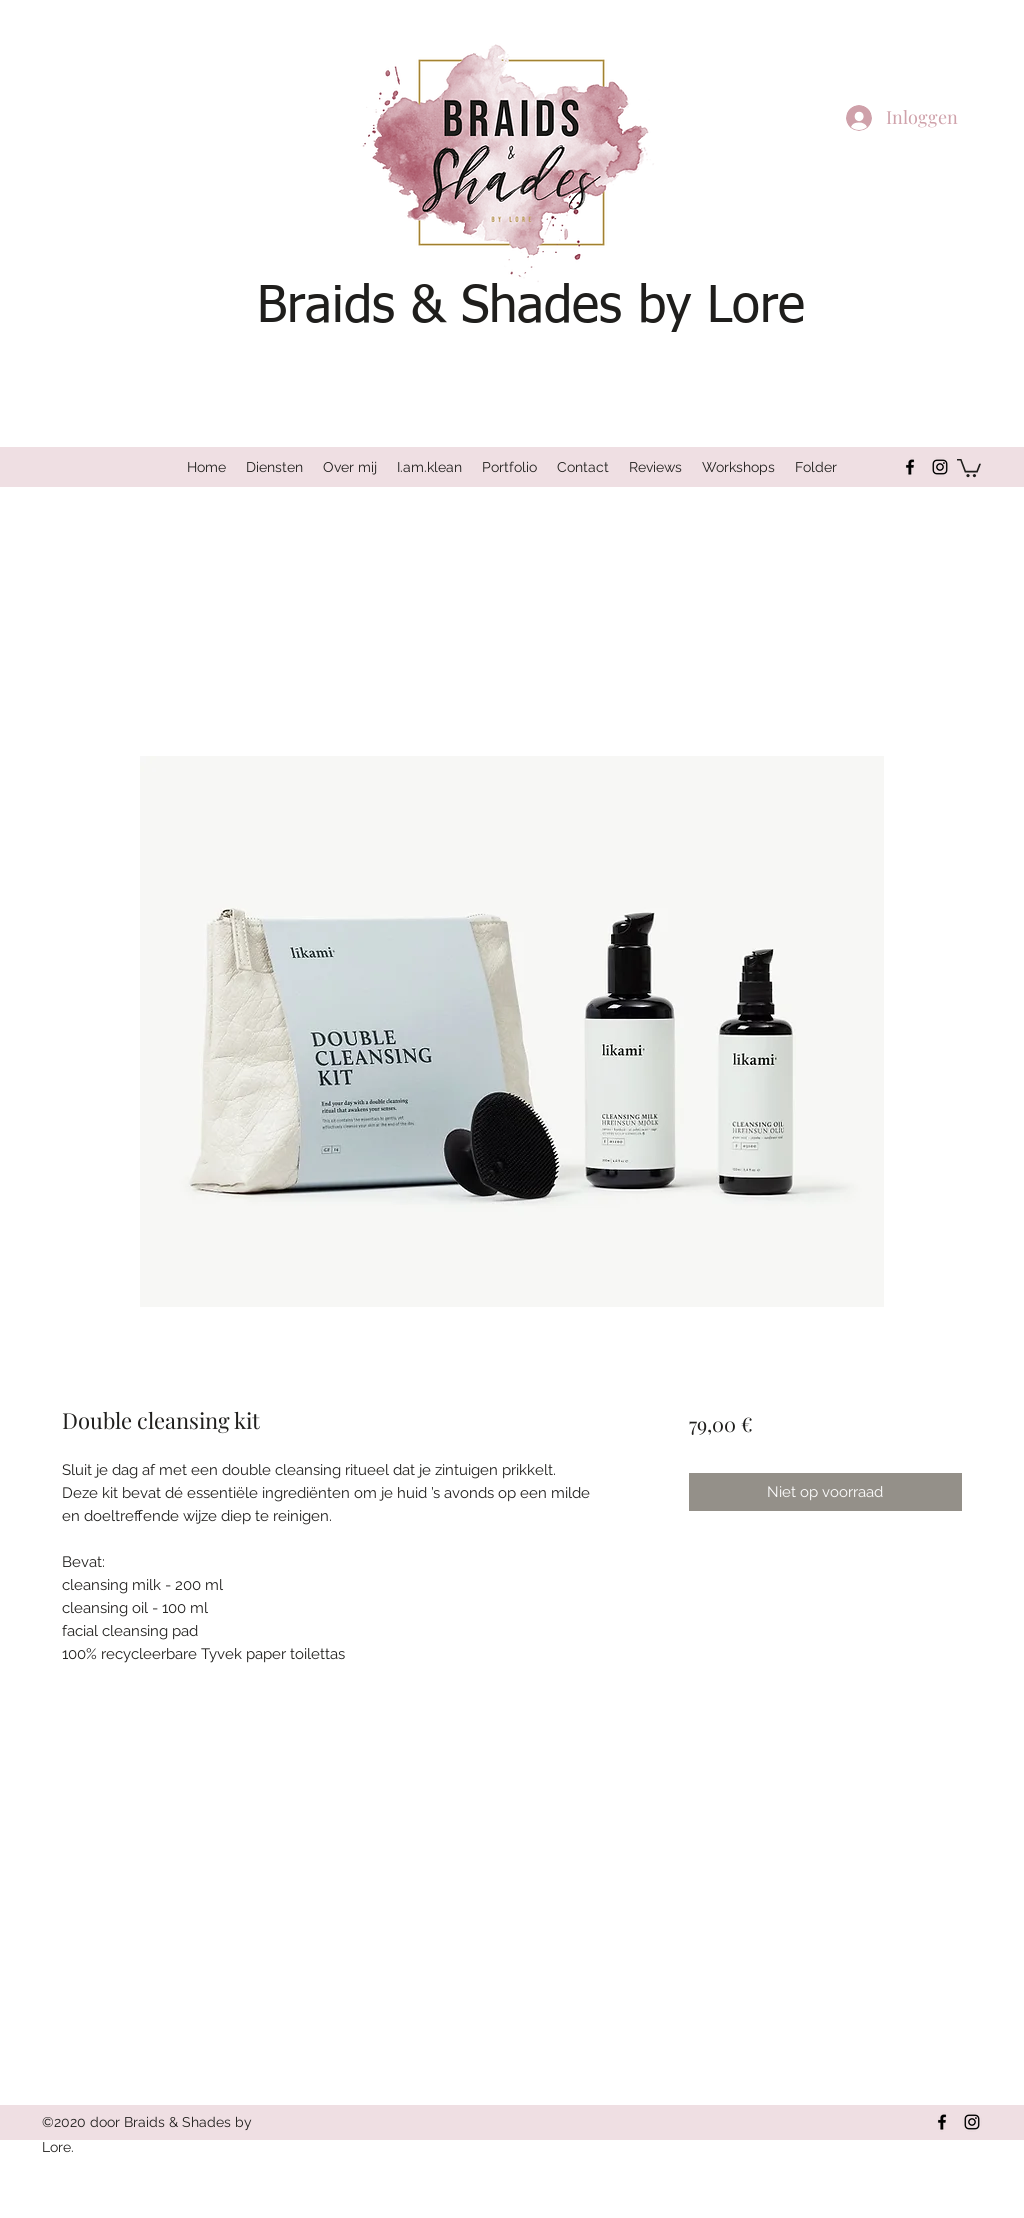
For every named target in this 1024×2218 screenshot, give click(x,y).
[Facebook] (910, 467)
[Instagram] (940, 467)
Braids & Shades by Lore (531, 307)
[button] (969, 467)
